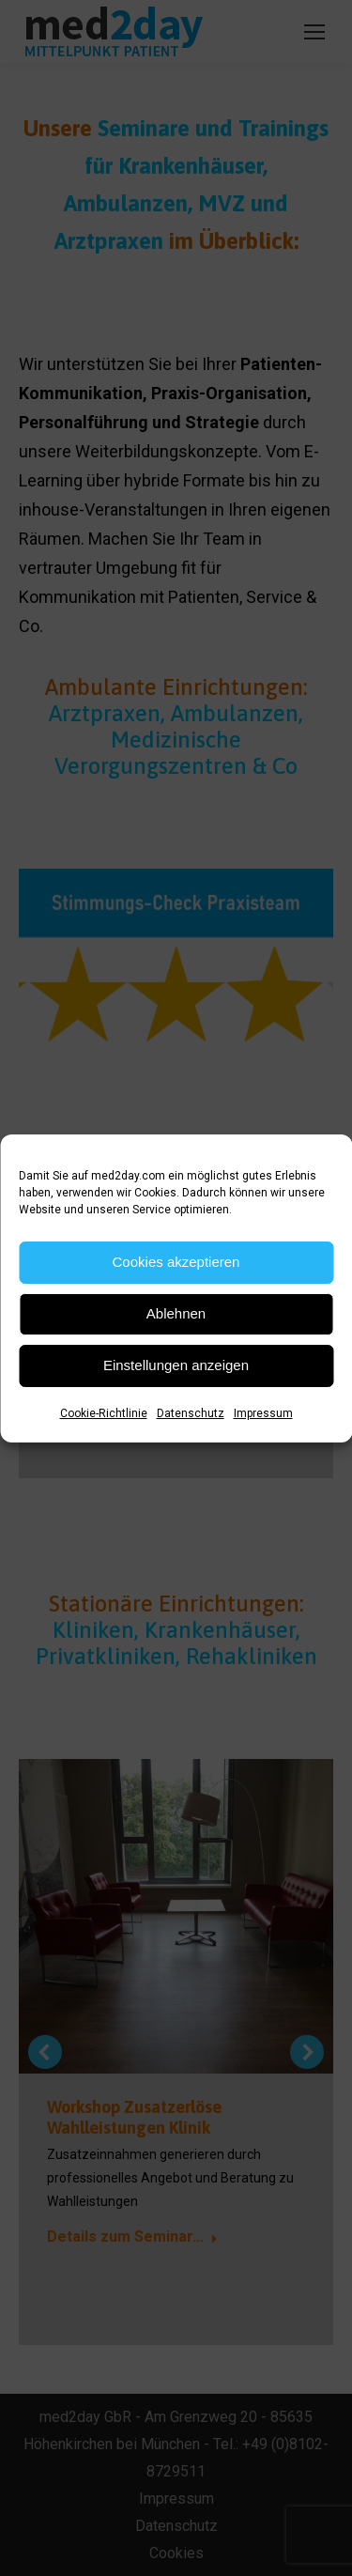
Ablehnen (176, 1313)
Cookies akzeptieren (176, 1262)
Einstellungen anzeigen (176, 1365)
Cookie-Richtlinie (103, 1413)
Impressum (263, 1413)
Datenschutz (190, 1413)
